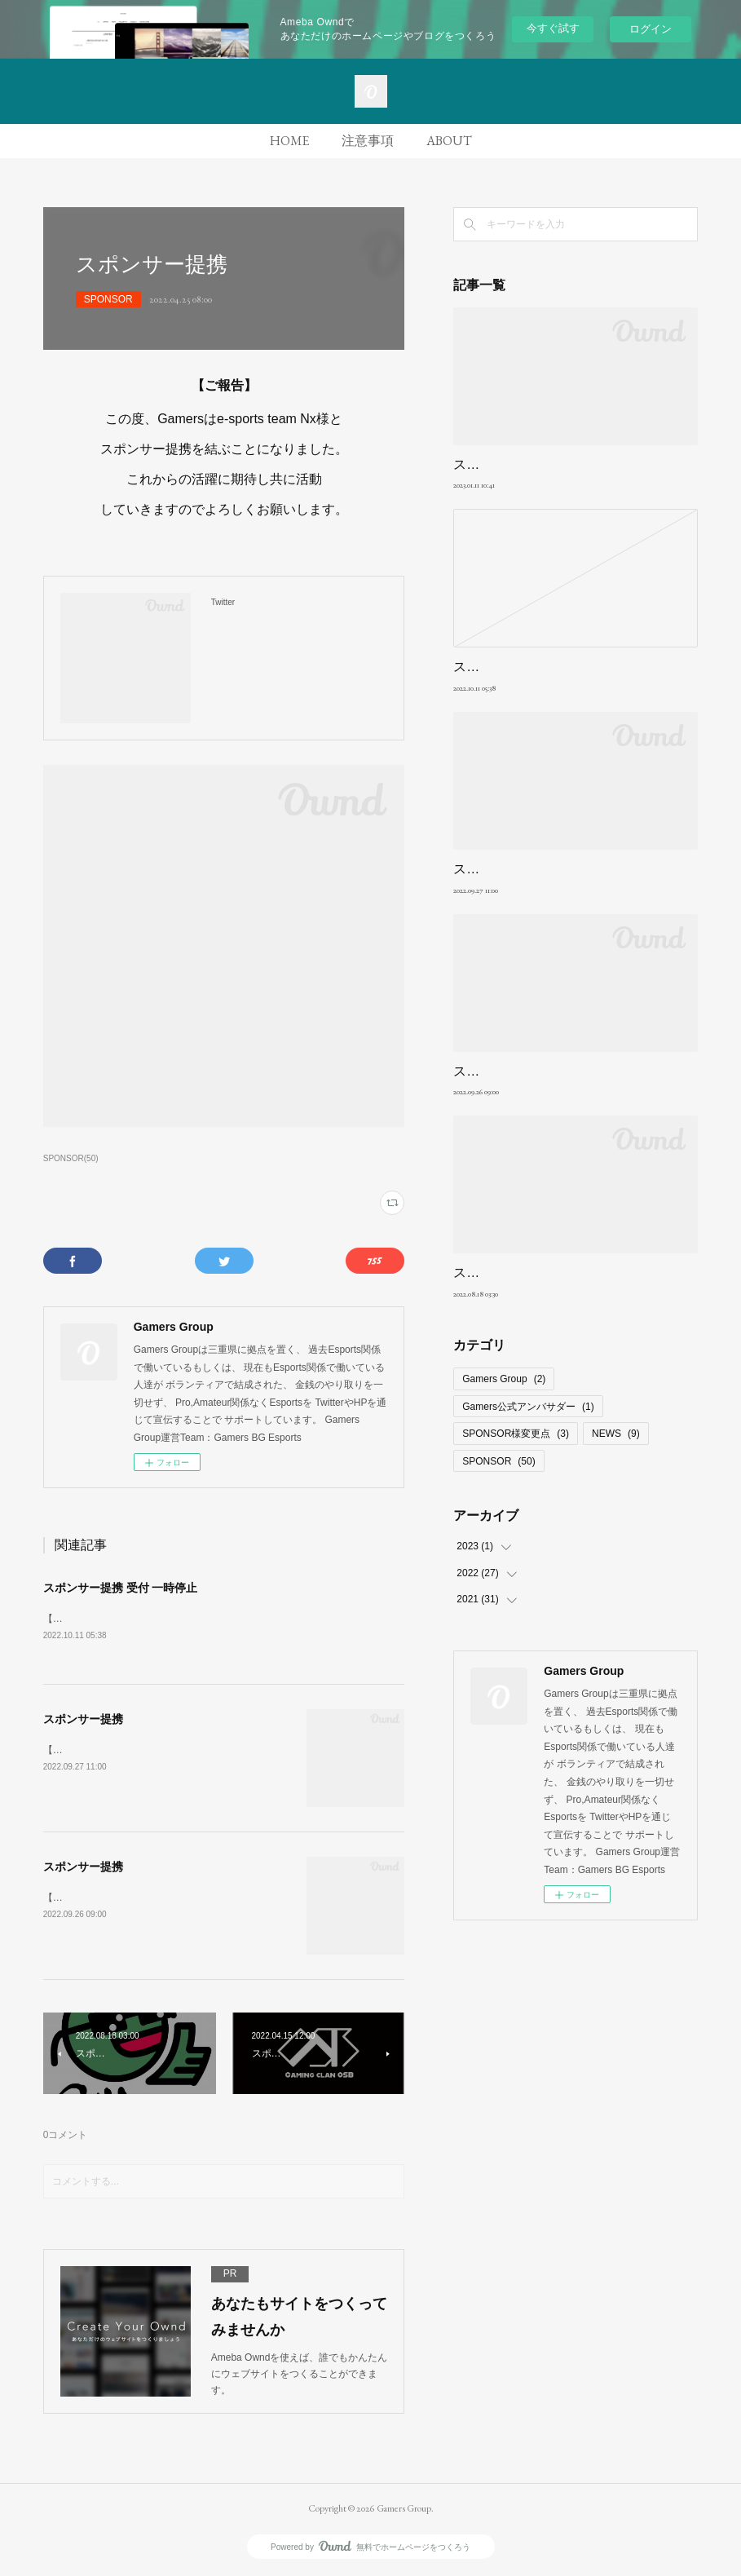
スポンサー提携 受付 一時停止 (120, 1587)
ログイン (650, 29)
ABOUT (449, 140)
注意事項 (368, 140)
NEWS (616, 1433)
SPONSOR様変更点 (515, 1433)
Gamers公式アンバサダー (527, 1406)
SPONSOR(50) (71, 1158)
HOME (289, 140)
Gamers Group (503, 1379)
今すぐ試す (553, 28)
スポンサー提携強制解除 (525, 464)
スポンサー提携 (83, 1719)
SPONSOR (108, 299)
